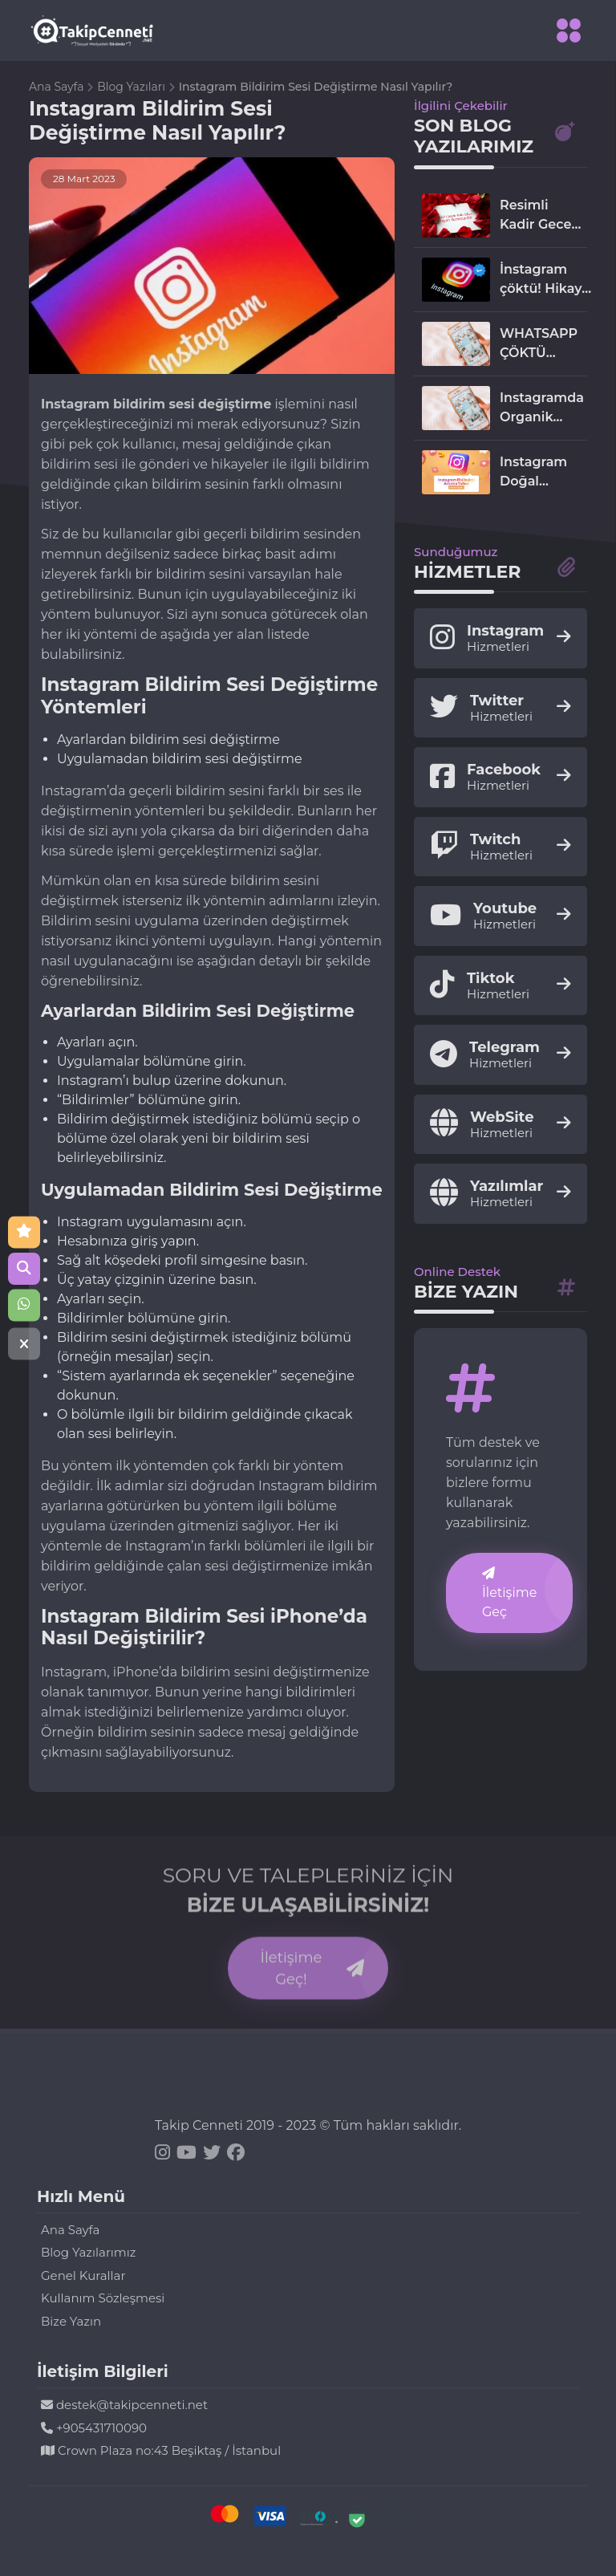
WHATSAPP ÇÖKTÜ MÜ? (539, 344)
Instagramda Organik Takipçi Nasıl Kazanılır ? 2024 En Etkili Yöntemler (542, 408)
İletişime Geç (509, 1592)
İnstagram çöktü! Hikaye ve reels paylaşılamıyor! (549, 280)
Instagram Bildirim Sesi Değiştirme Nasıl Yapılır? (316, 86)
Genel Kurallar (83, 2275)
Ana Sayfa (58, 86)
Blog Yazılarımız (88, 2252)
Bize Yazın (71, 2321)
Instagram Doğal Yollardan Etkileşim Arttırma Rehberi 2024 (533, 472)
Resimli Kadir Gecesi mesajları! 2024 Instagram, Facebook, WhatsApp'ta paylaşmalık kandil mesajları (543, 215)
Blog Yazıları (132, 86)
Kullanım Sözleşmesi (102, 2298)
